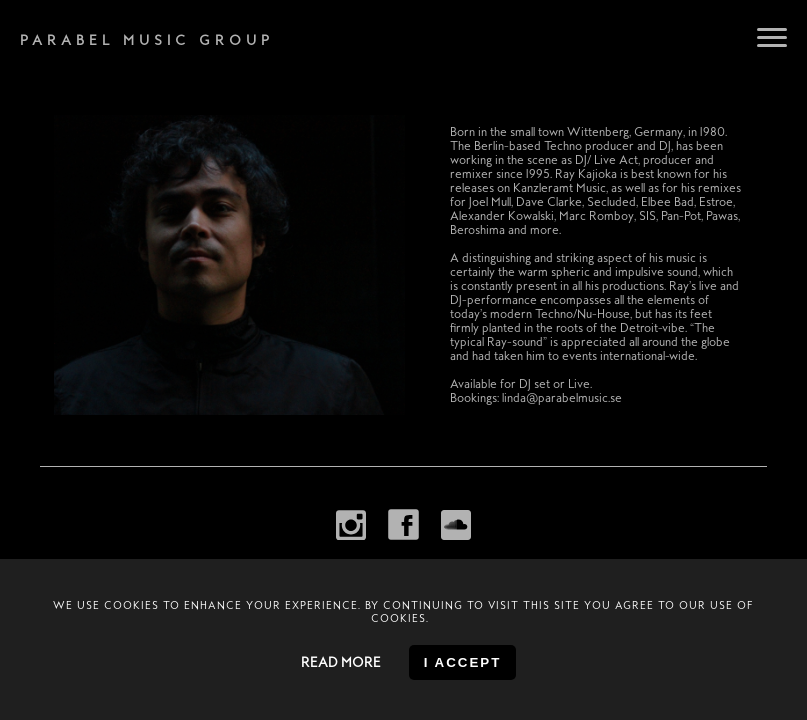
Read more (341, 662)
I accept (463, 662)
